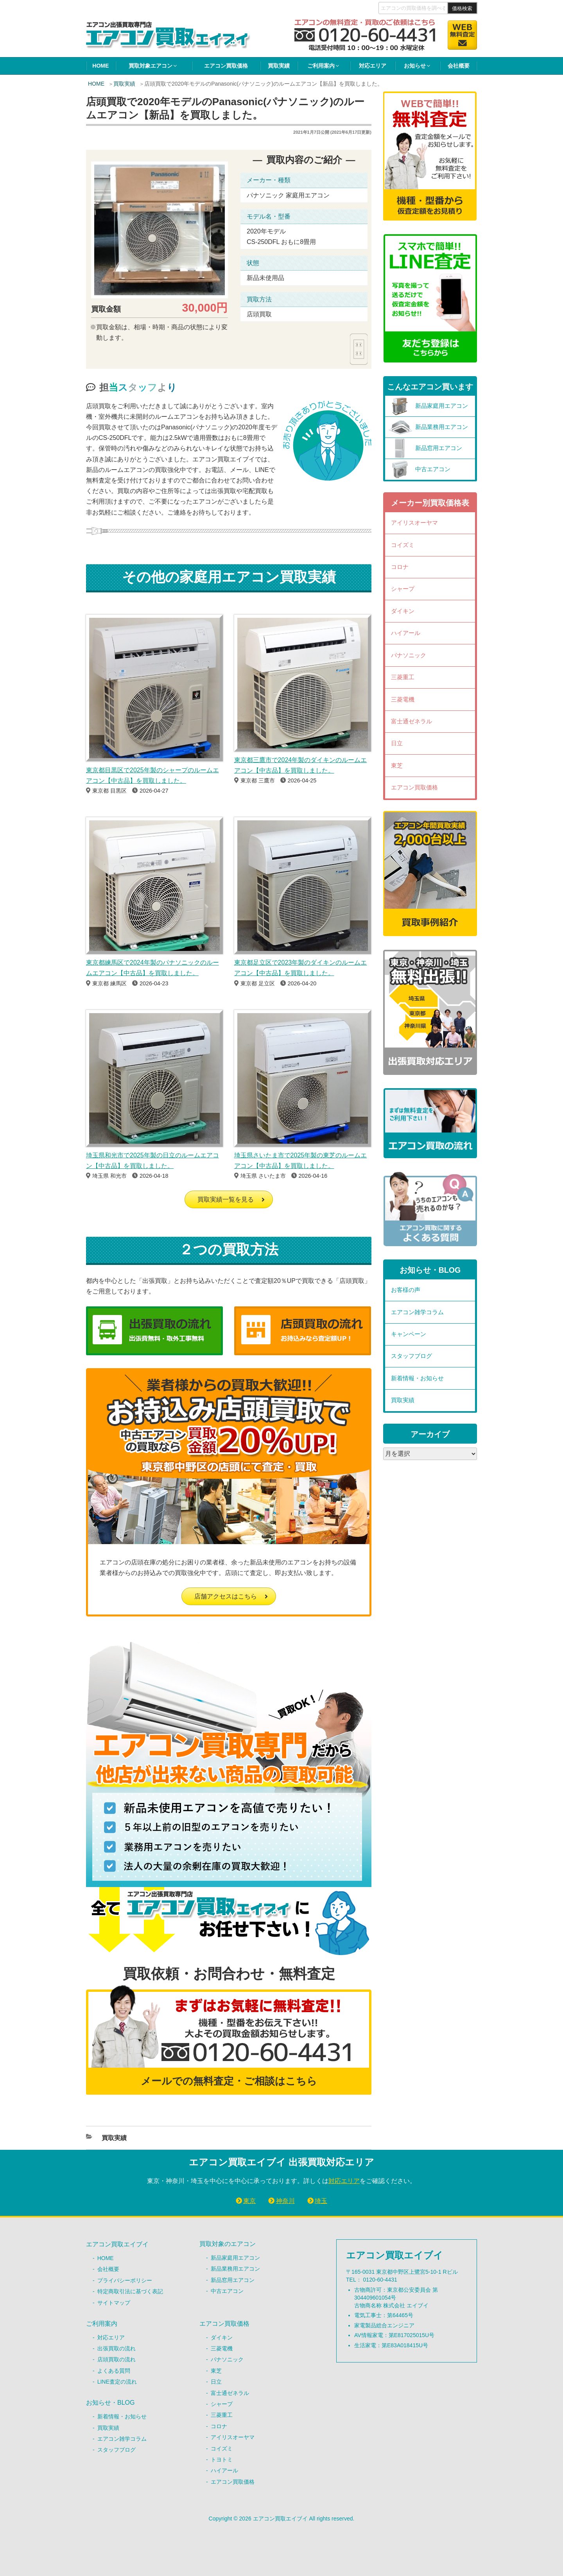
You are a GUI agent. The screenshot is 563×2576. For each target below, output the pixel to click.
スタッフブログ (411, 1356)
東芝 (397, 765)
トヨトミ (222, 2459)
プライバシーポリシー (124, 2280)
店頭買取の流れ (116, 2359)
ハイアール (405, 633)
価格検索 (462, 8)
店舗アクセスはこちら (225, 1596)
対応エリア (372, 66)
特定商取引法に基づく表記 (130, 2291)
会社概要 (459, 66)
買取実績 (279, 66)
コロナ (400, 566)
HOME (100, 66)
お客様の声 (405, 1289)
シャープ (402, 588)
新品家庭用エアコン (235, 2258)
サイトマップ (113, 2303)
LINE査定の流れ (117, 2382)
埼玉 (321, 2200)
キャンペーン (408, 1334)
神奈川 (285, 2200)
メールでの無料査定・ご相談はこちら (229, 2081)
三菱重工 (402, 677)
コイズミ (402, 545)
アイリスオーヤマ (414, 522)
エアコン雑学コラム (417, 1312)
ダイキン (402, 611)
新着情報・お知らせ (417, 1378)
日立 (397, 743)
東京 (249, 2200)
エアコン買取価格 (226, 66)
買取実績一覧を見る (225, 1199)
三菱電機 (402, 699)
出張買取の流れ (116, 2348)
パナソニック (408, 655)
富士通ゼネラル (411, 721)
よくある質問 (113, 2371)
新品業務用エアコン (235, 2269)
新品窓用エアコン (233, 2280)
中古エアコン (227, 2291)
